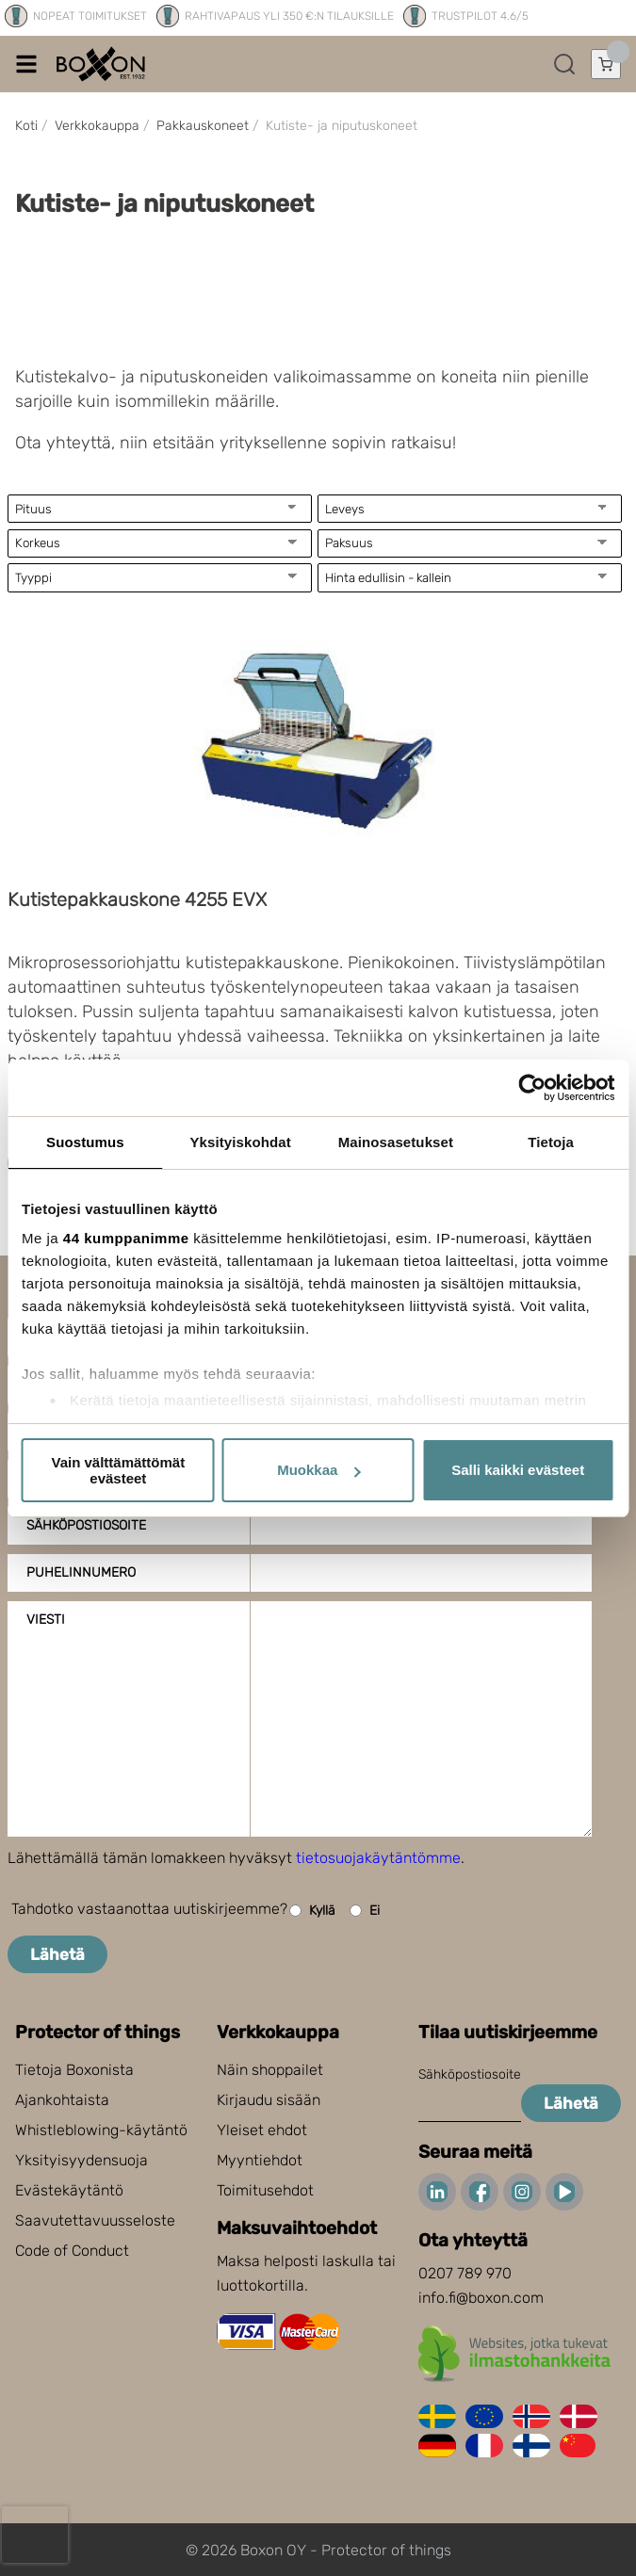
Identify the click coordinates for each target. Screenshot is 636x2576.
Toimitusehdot (265, 2190)
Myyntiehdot (259, 2160)
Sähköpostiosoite (86, 1525)
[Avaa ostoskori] (606, 64)
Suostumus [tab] (85, 1142)
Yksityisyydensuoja (81, 2160)
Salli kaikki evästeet (517, 1470)
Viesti (45, 1620)
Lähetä (57, 1954)
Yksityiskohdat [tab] (239, 1142)
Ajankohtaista (62, 2100)
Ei (365, 1910)
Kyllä (312, 1910)
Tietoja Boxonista (74, 2070)
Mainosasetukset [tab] (395, 1142)
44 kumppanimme (126, 1238)
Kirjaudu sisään (268, 2100)
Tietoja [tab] (551, 1142)
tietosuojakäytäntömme (378, 1858)
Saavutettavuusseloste (95, 2220)
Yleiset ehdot (262, 2130)
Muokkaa (318, 1470)
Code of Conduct (72, 2251)
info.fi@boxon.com (481, 2298)
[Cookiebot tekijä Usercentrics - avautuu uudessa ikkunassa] (531, 1088)
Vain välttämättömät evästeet (118, 1470)
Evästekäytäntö (69, 2190)
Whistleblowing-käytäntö (101, 2130)
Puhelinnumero (81, 1572)
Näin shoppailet (270, 2070)
